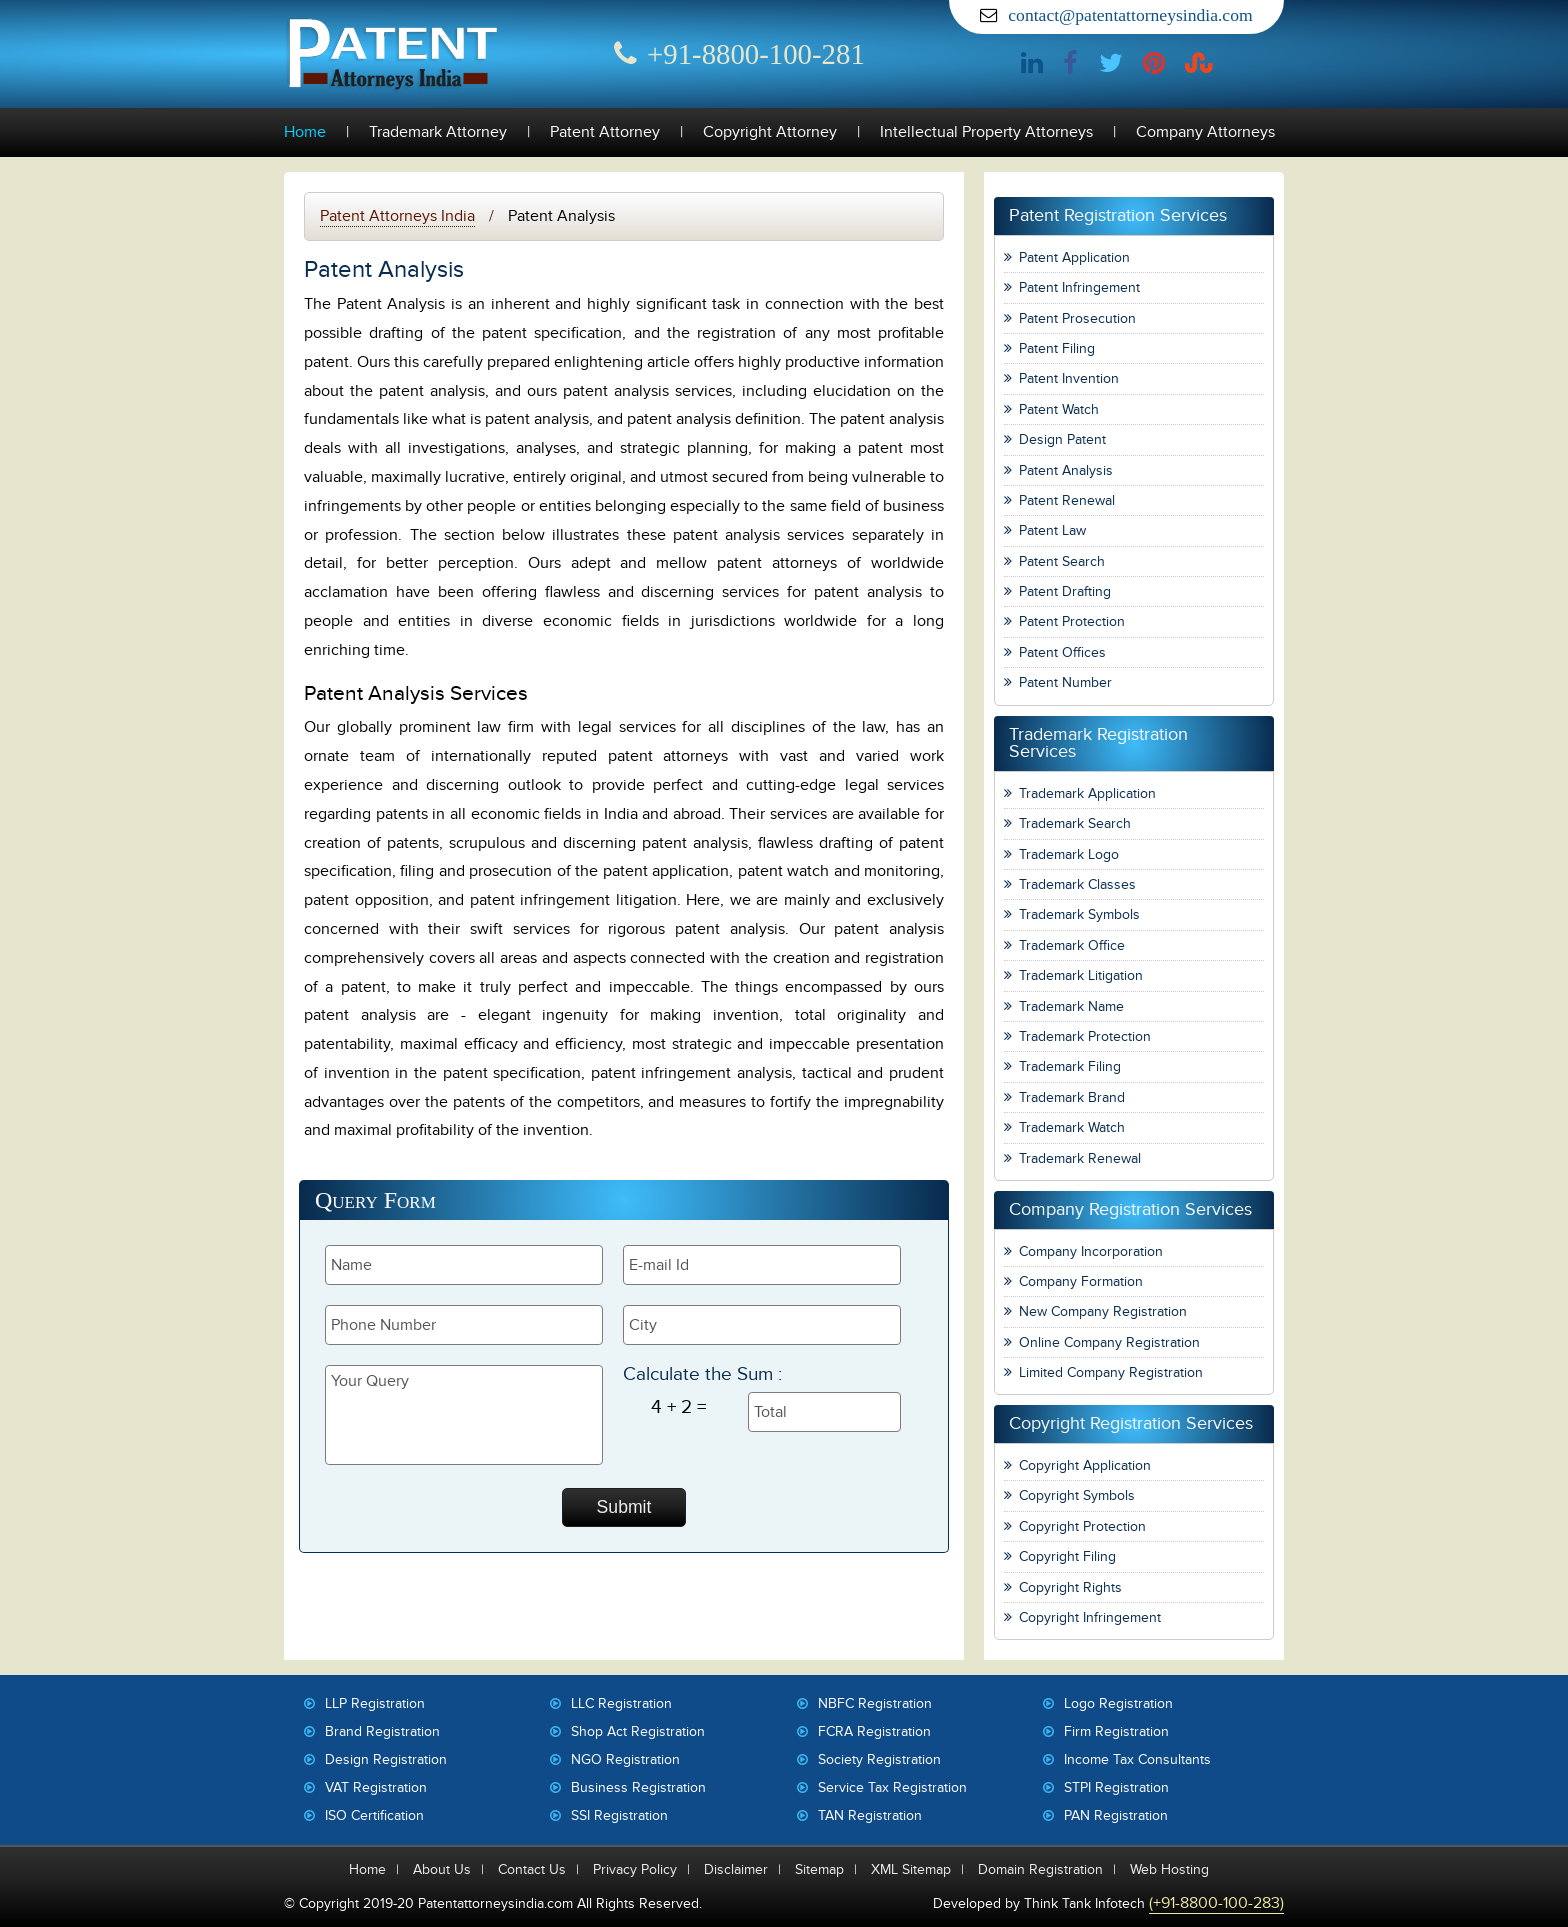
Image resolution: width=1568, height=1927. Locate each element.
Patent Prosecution (1077, 318)
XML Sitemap (911, 1869)
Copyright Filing (1067, 1556)
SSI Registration (619, 1815)
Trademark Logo (1069, 854)
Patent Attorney (605, 132)
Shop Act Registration (638, 1731)
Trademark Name (1071, 1006)
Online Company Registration (1109, 1342)
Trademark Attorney (438, 132)
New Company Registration (1103, 1311)
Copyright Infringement (1090, 1617)
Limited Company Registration (1111, 1372)
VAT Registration (376, 1787)
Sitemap (819, 1869)
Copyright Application (1085, 1465)
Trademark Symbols (1079, 914)
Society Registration (879, 1759)
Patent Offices (1062, 652)
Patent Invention (1069, 378)
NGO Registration (625, 1759)
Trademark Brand (1072, 1097)
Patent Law (1052, 530)
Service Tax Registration (892, 1787)
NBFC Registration (875, 1703)
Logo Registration (1118, 1703)
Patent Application (1074, 257)
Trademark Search (1075, 823)
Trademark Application (1087, 793)
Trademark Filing (1070, 1066)
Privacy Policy (635, 1869)
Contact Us (532, 1869)
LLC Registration (621, 1703)
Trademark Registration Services (1098, 743)
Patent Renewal (1067, 500)
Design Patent (1062, 439)
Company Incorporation (1091, 1251)
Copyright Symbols (1077, 1495)
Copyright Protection (1082, 1526)
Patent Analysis (1066, 470)
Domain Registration (1040, 1869)
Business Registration (638, 1787)
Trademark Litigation (1081, 975)
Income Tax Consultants (1137, 1759)
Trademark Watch (1072, 1127)
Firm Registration (1116, 1731)
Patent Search (1062, 561)
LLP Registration (375, 1703)
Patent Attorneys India (397, 216)
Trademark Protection (1085, 1036)
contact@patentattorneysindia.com (1130, 15)
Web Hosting (1169, 1869)
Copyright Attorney (770, 132)
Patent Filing (1057, 348)
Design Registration (386, 1759)
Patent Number (1065, 682)
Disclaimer (736, 1869)
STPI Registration (1116, 1787)
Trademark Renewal (1080, 1158)
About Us (442, 1869)
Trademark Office (1072, 945)
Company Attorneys (1205, 132)
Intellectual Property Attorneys (986, 132)
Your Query (464, 1415)
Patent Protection (1072, 621)
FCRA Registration (874, 1731)
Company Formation (1081, 1281)
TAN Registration (870, 1815)
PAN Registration (1116, 1815)
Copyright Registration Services (1131, 1423)
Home (305, 132)
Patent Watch (1059, 409)
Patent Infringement (1079, 287)
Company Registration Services (1130, 1209)
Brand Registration (382, 1731)
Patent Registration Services (1118, 215)
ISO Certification (374, 1815)
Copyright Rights (1070, 1587)
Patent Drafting (1065, 591)
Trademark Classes (1077, 884)
